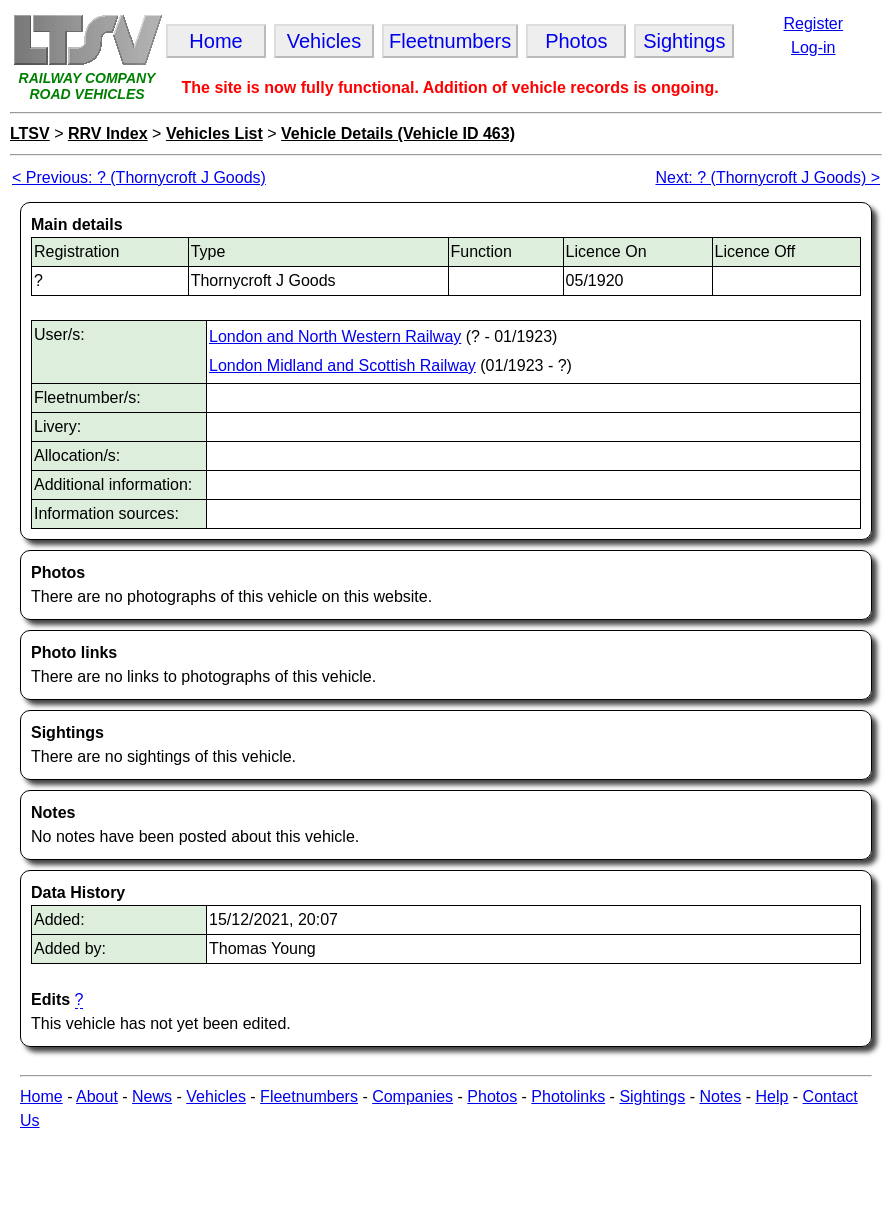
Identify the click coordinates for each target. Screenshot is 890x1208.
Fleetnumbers (309, 1096)
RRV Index (108, 133)
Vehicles (216, 1096)
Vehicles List (214, 133)
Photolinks (568, 1096)
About (97, 1096)
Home (41, 1096)
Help (771, 1096)
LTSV (30, 133)
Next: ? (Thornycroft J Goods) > (767, 177)
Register (813, 23)
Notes (720, 1096)
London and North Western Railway (335, 336)
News (152, 1096)
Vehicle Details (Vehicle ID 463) (398, 133)
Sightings (652, 1096)
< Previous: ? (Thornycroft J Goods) (139, 177)
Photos (492, 1096)
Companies (412, 1096)
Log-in (813, 47)
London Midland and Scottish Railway (342, 365)
